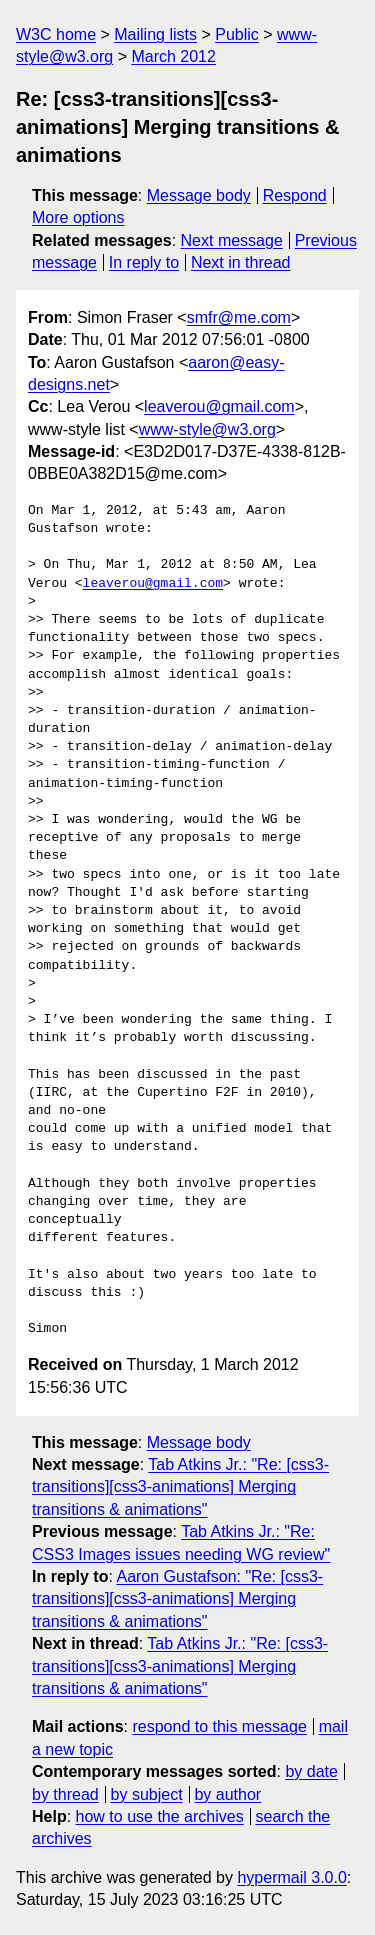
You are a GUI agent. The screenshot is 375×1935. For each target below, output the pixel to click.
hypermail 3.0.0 (291, 1877)
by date (311, 1771)
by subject (147, 1794)
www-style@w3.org (207, 429)
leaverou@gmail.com (219, 406)
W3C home (56, 34)
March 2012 (173, 56)
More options (78, 217)
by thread (65, 1794)
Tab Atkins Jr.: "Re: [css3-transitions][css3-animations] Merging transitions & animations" (180, 1487)
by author (227, 1794)
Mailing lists (155, 34)
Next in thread (241, 262)
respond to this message (219, 1726)
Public (237, 34)
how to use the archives (160, 1816)
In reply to (144, 262)
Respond (295, 195)
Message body (199, 195)
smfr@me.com (239, 317)
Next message (232, 240)
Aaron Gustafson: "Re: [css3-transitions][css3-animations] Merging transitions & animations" (177, 1599)
